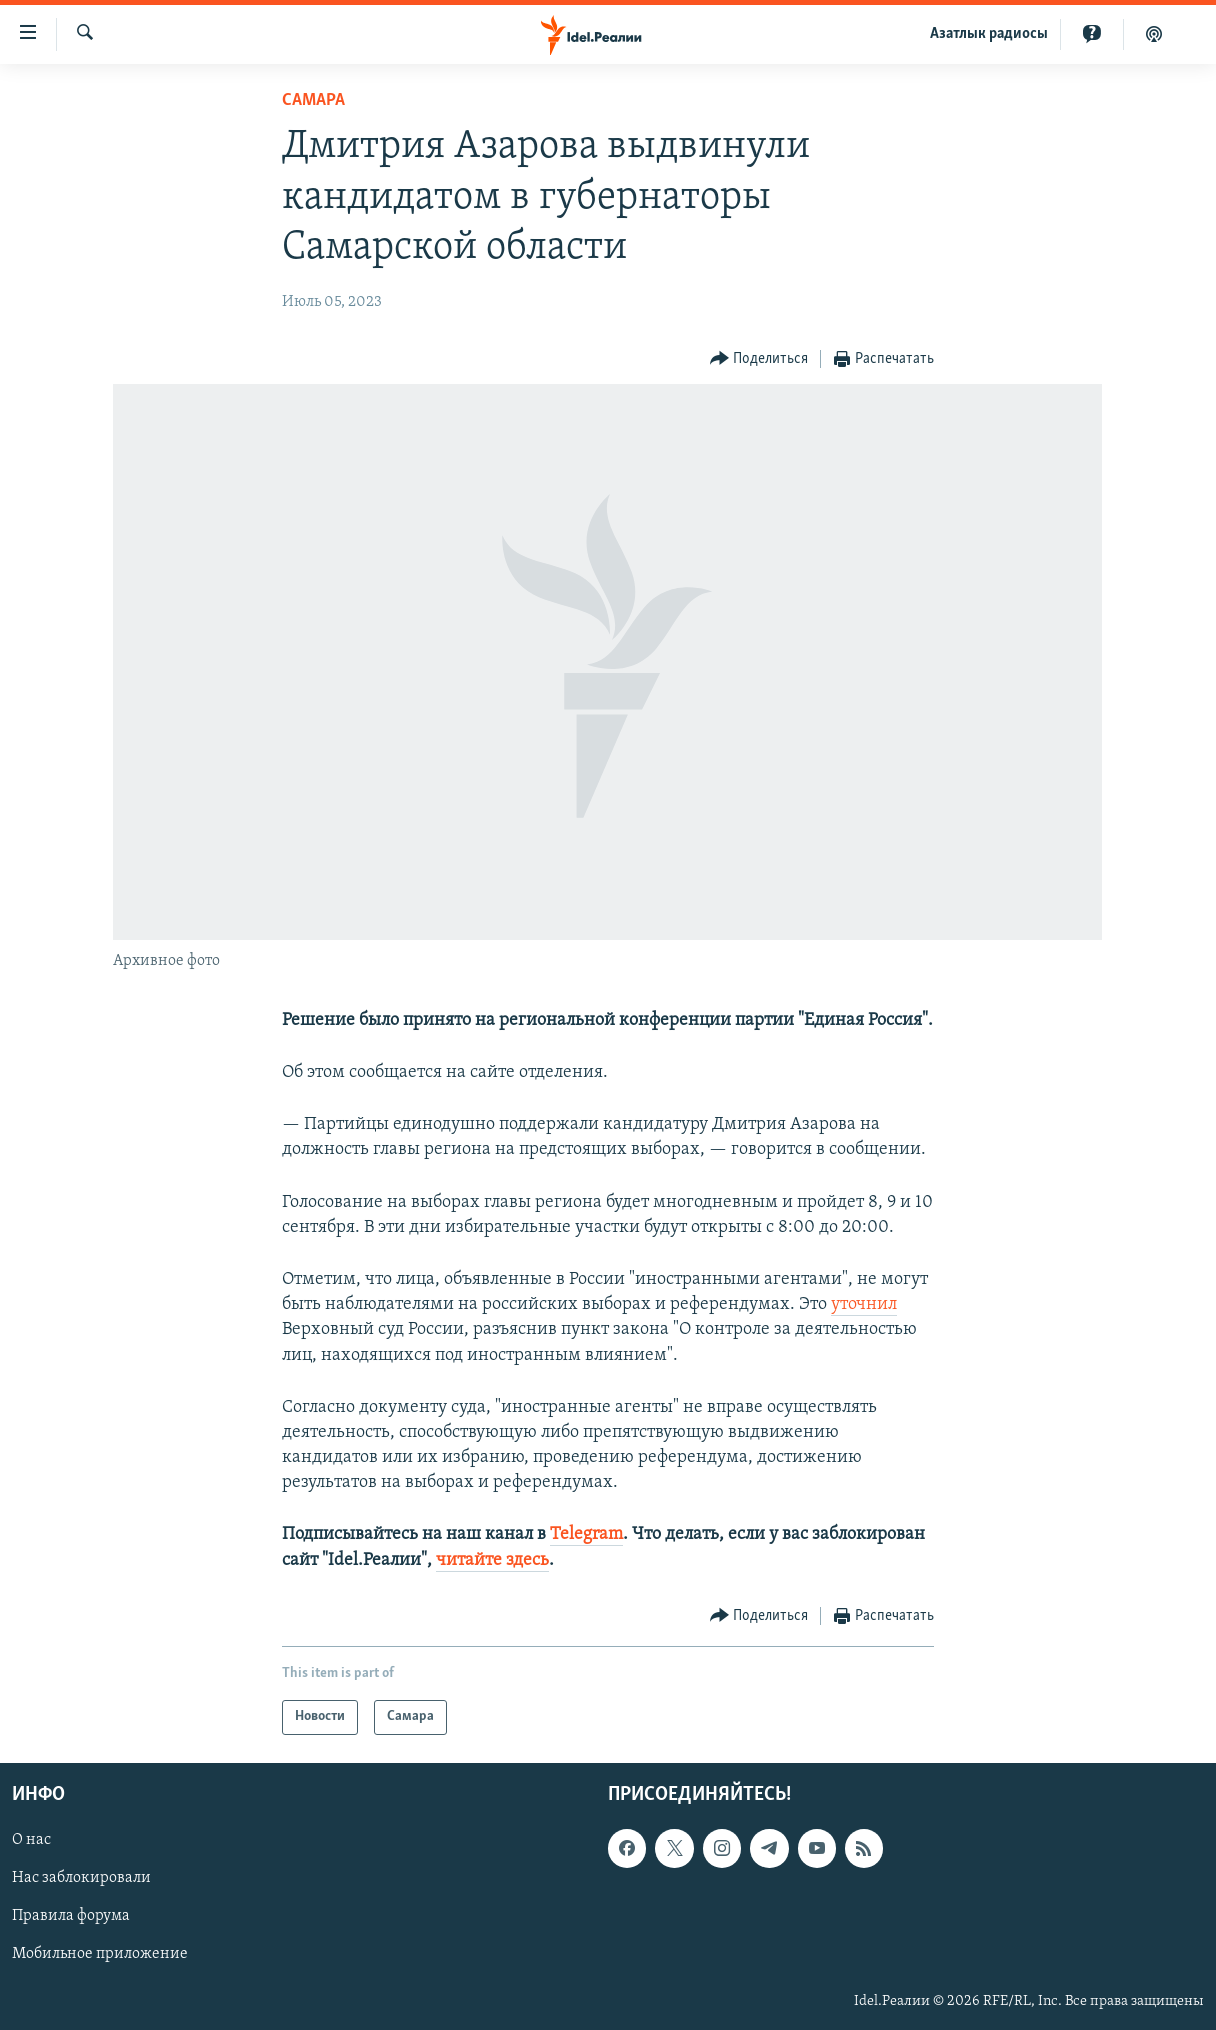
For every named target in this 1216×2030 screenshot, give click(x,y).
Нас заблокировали (81, 1878)
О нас (31, 1840)
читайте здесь (492, 1560)
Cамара (313, 100)
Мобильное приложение (100, 1954)
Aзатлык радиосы (989, 34)
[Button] (759, 359)
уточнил (864, 1304)
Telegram (586, 1534)
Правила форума (71, 1916)
